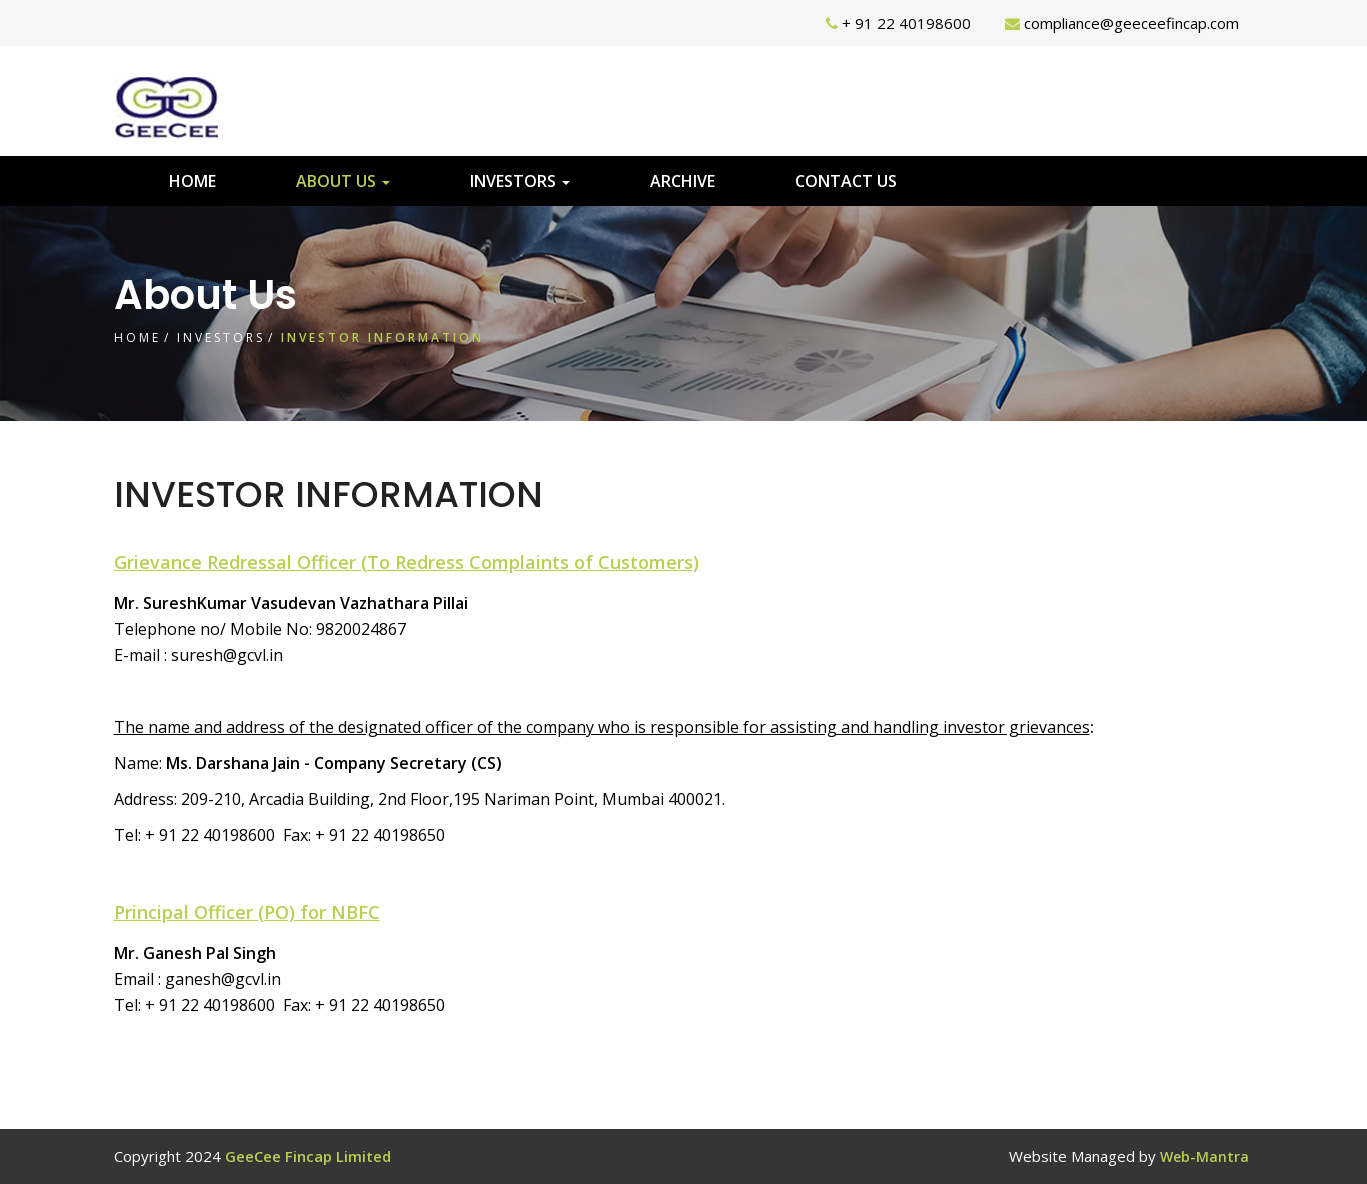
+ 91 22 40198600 (906, 23)
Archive (682, 181)
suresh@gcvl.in (227, 655)
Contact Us (846, 181)
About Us (343, 181)
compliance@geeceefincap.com (1131, 23)
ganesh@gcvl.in (223, 979)
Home (192, 181)
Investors (520, 181)
